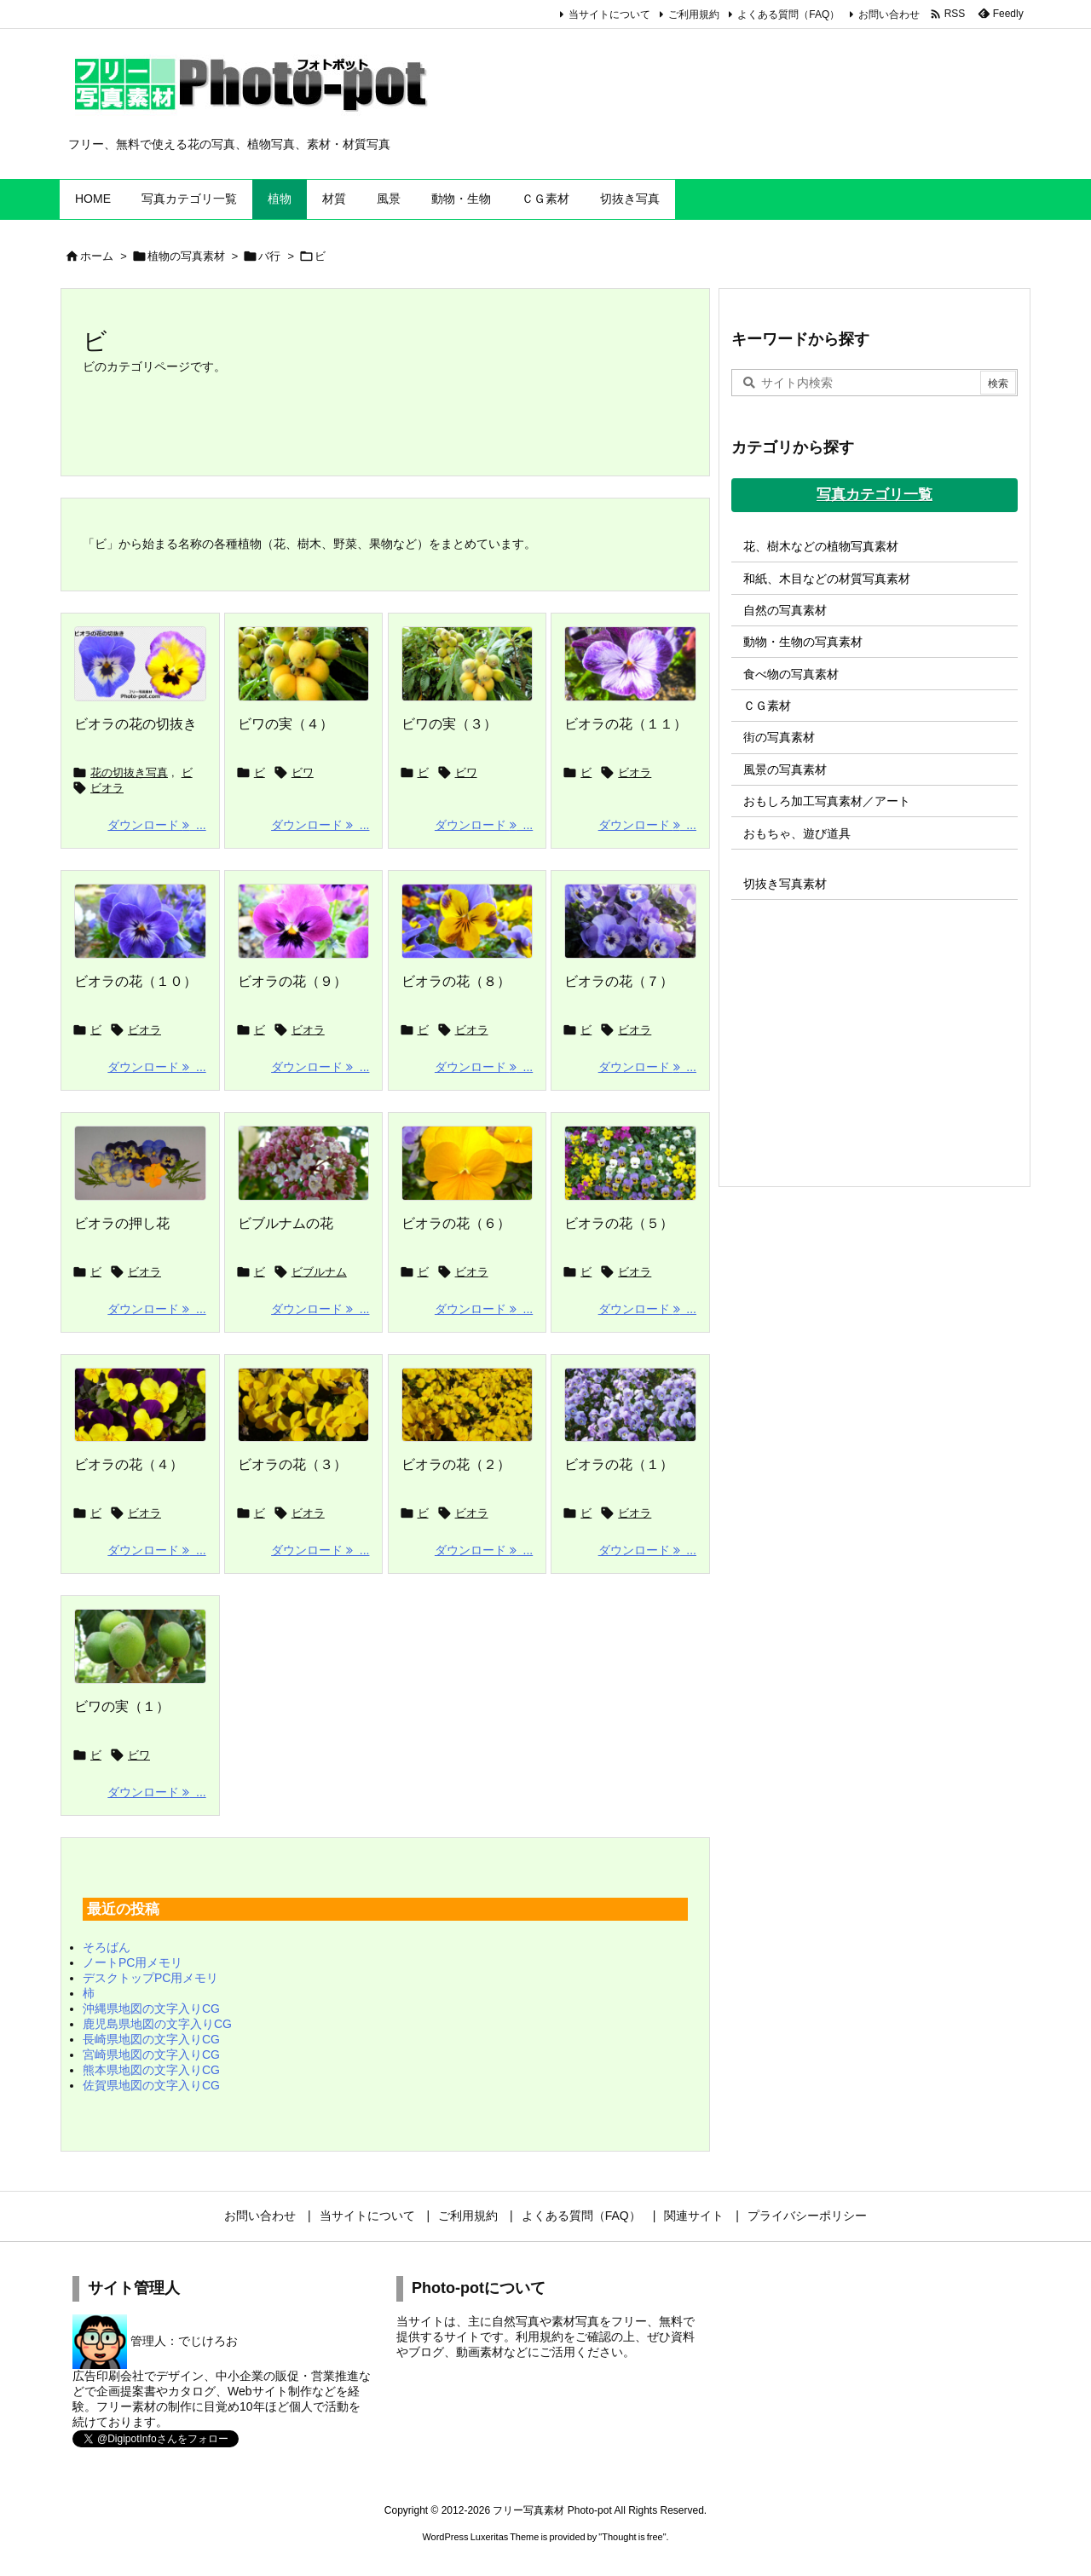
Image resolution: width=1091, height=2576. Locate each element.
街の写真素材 (779, 737)
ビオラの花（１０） (135, 981)
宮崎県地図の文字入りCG (151, 2054)
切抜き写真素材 (785, 883)
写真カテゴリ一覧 (874, 495)
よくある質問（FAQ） (788, 14)
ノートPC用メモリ (132, 1962)
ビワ (303, 772)
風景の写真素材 (785, 769)
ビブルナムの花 (285, 1223)
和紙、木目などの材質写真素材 (826, 578)
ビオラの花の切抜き (135, 724)
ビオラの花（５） (618, 1223)
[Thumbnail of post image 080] (630, 1405)
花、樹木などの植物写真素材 (820, 546)
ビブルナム (319, 1271)
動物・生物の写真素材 (803, 641)
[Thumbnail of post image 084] (140, 1646)
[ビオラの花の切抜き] (140, 663)
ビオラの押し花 (122, 1223)
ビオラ (107, 787)
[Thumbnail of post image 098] (304, 921)
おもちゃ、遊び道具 (797, 833)
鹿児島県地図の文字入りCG (157, 2024)
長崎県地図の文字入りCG (151, 2039)
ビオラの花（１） (618, 1464)
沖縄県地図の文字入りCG (151, 2008)
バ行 (269, 256)
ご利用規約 (693, 14)
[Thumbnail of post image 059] (630, 921)
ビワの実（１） (122, 1706)
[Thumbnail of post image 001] (467, 663)
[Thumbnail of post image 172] (304, 1163)
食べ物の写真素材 (791, 674)
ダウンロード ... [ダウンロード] (156, 825)
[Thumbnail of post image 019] (140, 1163)
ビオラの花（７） (618, 981)
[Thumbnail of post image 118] (140, 921)
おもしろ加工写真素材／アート (826, 801)
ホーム (96, 256)
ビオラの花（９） (292, 981)
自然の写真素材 (785, 610)
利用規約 (539, 2336)
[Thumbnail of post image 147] (630, 663)
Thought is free (632, 2537)
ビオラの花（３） (292, 1464)
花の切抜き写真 (129, 772)
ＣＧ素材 (767, 705)
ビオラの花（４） (128, 1464)
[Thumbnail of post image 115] (630, 1163)
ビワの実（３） (449, 724)
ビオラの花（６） (456, 1223)
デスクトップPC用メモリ (150, 1978)
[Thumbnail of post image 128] (304, 663)
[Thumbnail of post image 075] (467, 1405)
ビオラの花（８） (456, 981)
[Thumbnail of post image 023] (467, 1163)
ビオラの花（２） (456, 1464)
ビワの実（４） (285, 724)
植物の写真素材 (186, 256)
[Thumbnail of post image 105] (140, 1405)
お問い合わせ (889, 14)
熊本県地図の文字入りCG (151, 2070)
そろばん (106, 1947)
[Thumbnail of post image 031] (467, 921)
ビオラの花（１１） (625, 724)
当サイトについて (609, 14)
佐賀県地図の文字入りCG (151, 2085)
